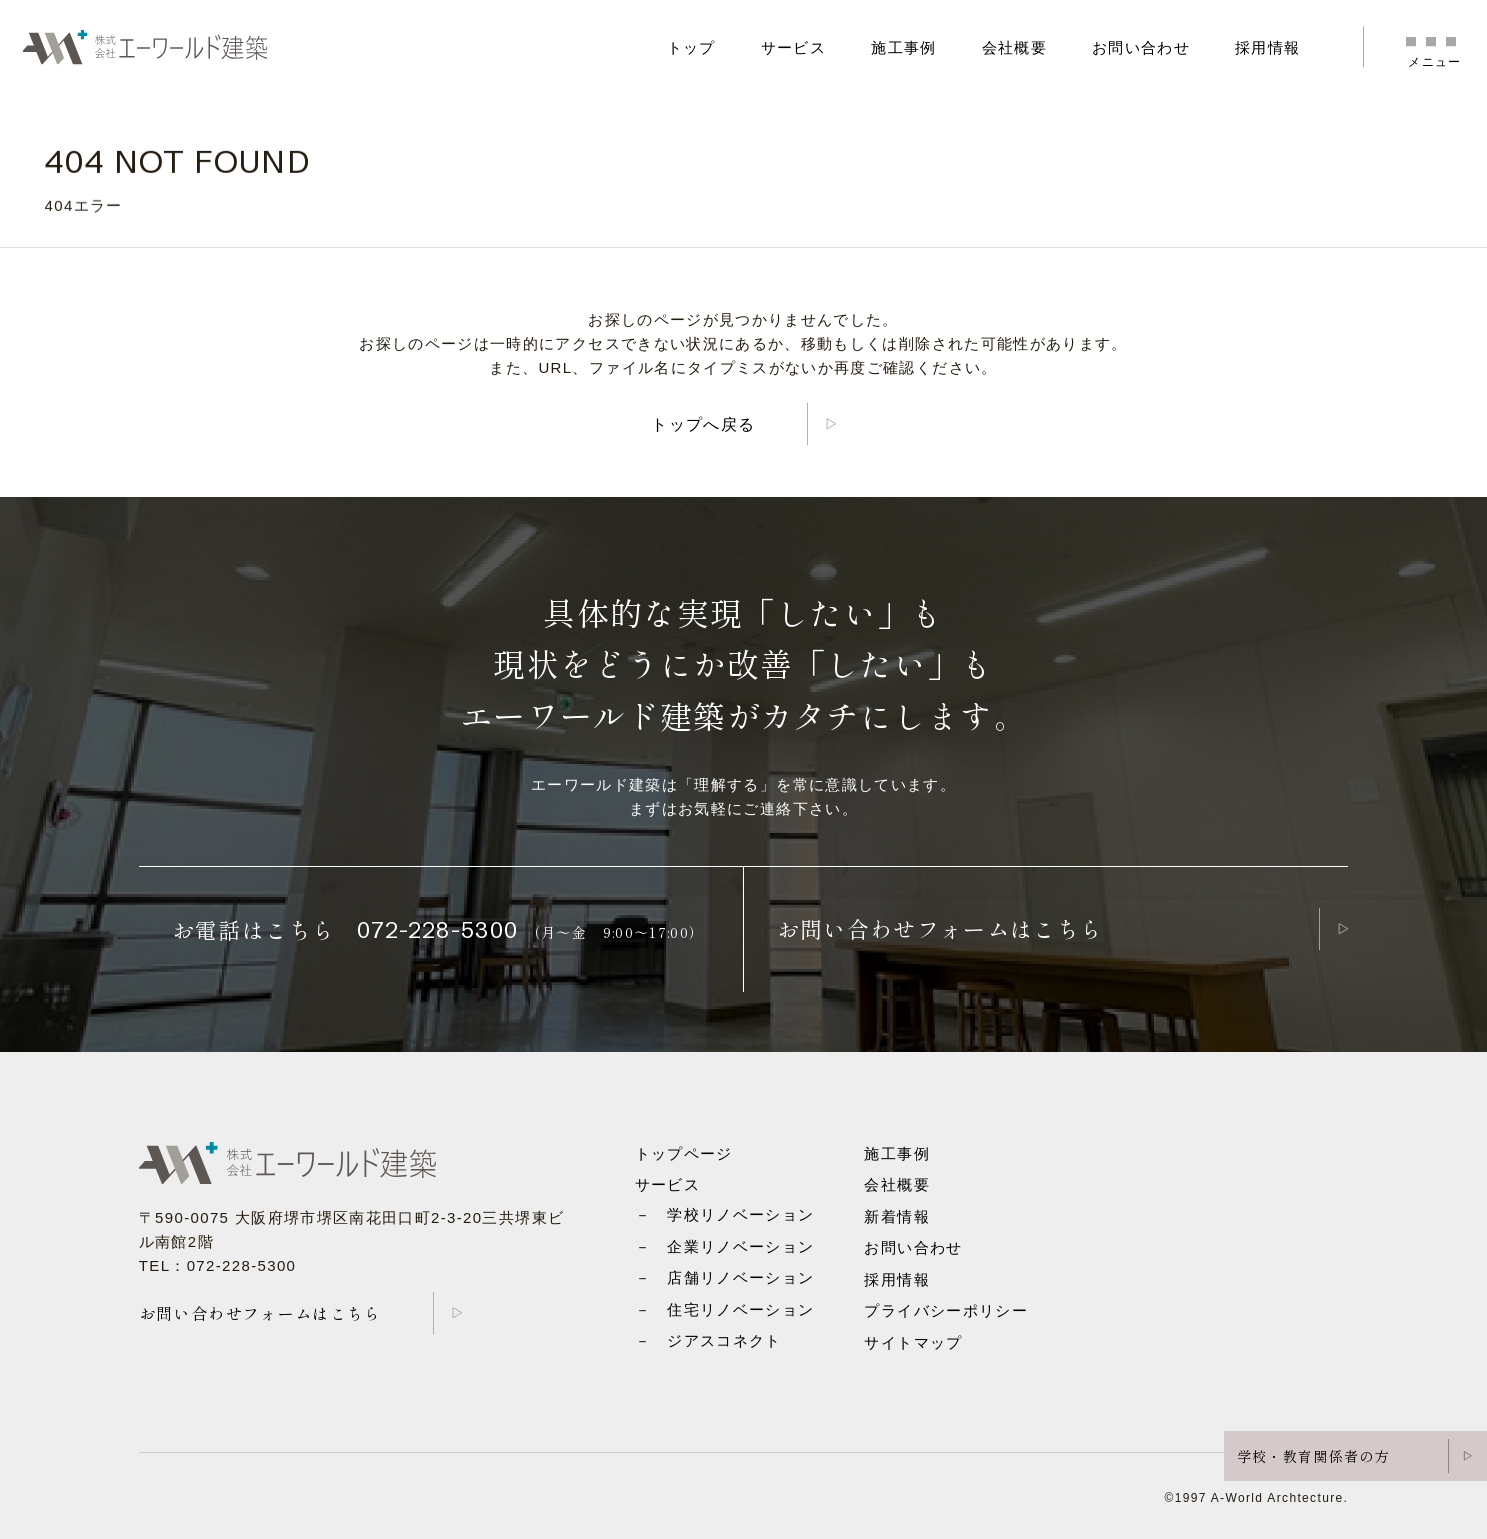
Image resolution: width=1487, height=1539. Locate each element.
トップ (691, 47)
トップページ (684, 1153)
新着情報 (896, 1216)
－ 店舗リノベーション (725, 1277)
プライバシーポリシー (946, 1310)
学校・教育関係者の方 (1314, 1456)
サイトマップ (913, 1342)
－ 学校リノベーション (725, 1214)
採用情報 (1267, 47)
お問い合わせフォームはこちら (940, 928)
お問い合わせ (1141, 47)
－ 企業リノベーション (725, 1246)
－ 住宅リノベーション (725, 1309)
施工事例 (903, 47)
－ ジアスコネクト (708, 1340)
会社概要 (1014, 47)
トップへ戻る (703, 424)
